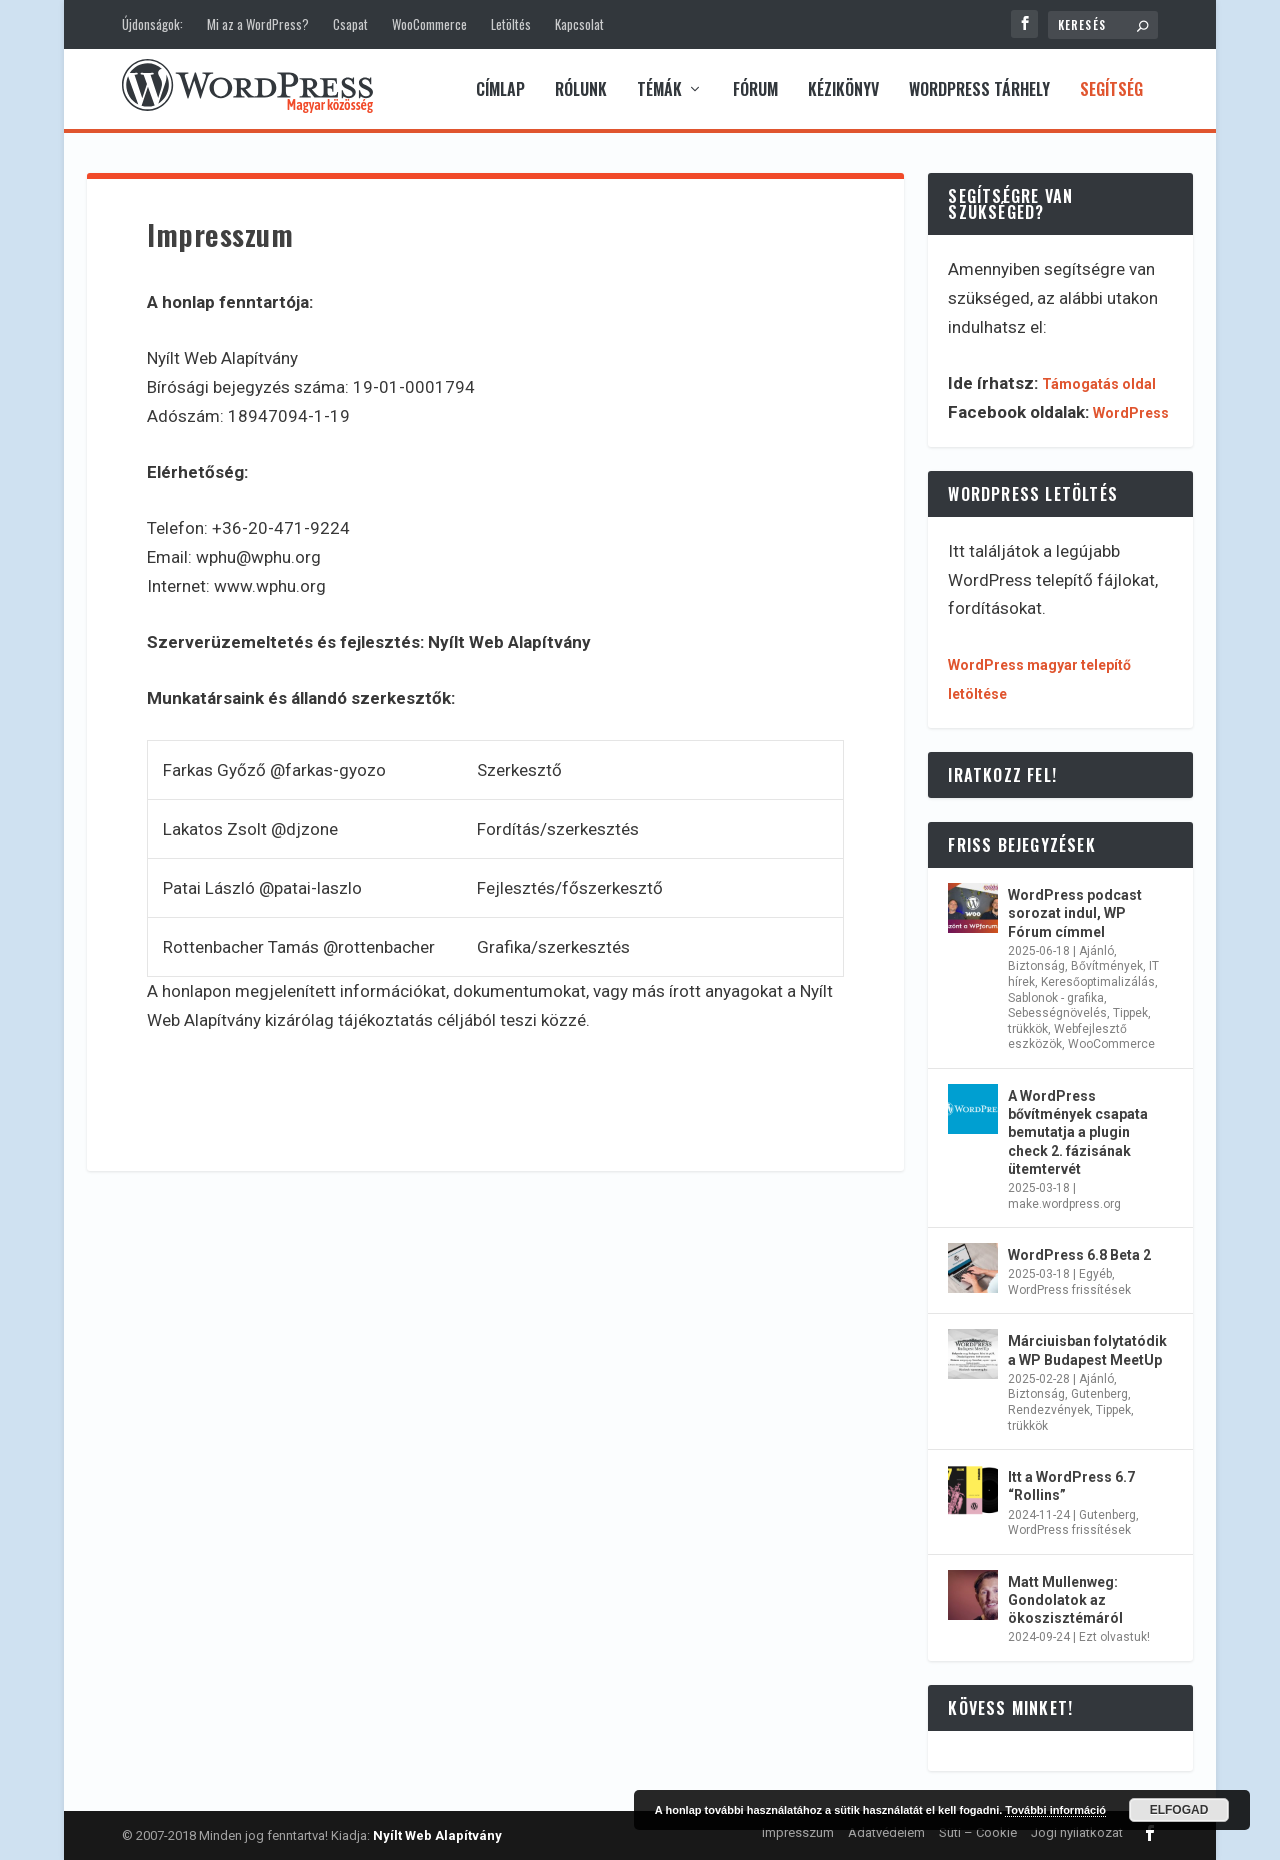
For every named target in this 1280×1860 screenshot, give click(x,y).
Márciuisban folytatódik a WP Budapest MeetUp (1087, 1350)
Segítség (1111, 91)
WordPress (1131, 413)
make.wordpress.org (1064, 1204)
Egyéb (1095, 1274)
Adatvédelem (886, 1832)
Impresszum (798, 1832)
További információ (1055, 1810)
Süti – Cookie (978, 1832)
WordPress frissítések (1069, 1290)
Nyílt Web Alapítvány (437, 1835)
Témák (659, 91)
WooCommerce (429, 24)
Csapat (350, 24)
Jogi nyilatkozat (1077, 1832)
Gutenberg (1099, 1394)
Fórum (755, 91)
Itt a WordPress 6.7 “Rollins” (1071, 1486)
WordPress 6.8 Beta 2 (1079, 1255)
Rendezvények (1049, 1410)
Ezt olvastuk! (1114, 1637)
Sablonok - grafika (1056, 998)
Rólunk (581, 91)
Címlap (500, 91)
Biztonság (1036, 966)
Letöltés (511, 24)
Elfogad (1179, 1810)
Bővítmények (1107, 966)
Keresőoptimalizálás (1098, 982)
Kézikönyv (843, 91)
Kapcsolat (579, 24)
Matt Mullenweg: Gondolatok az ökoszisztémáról (1065, 1600)
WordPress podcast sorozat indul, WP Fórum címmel (1075, 913)
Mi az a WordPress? (258, 24)
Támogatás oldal (1099, 384)
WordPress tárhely (979, 91)
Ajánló (1096, 951)
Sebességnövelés (1057, 1013)
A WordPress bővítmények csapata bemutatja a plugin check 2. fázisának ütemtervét (1078, 1132)
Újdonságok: (152, 24)
